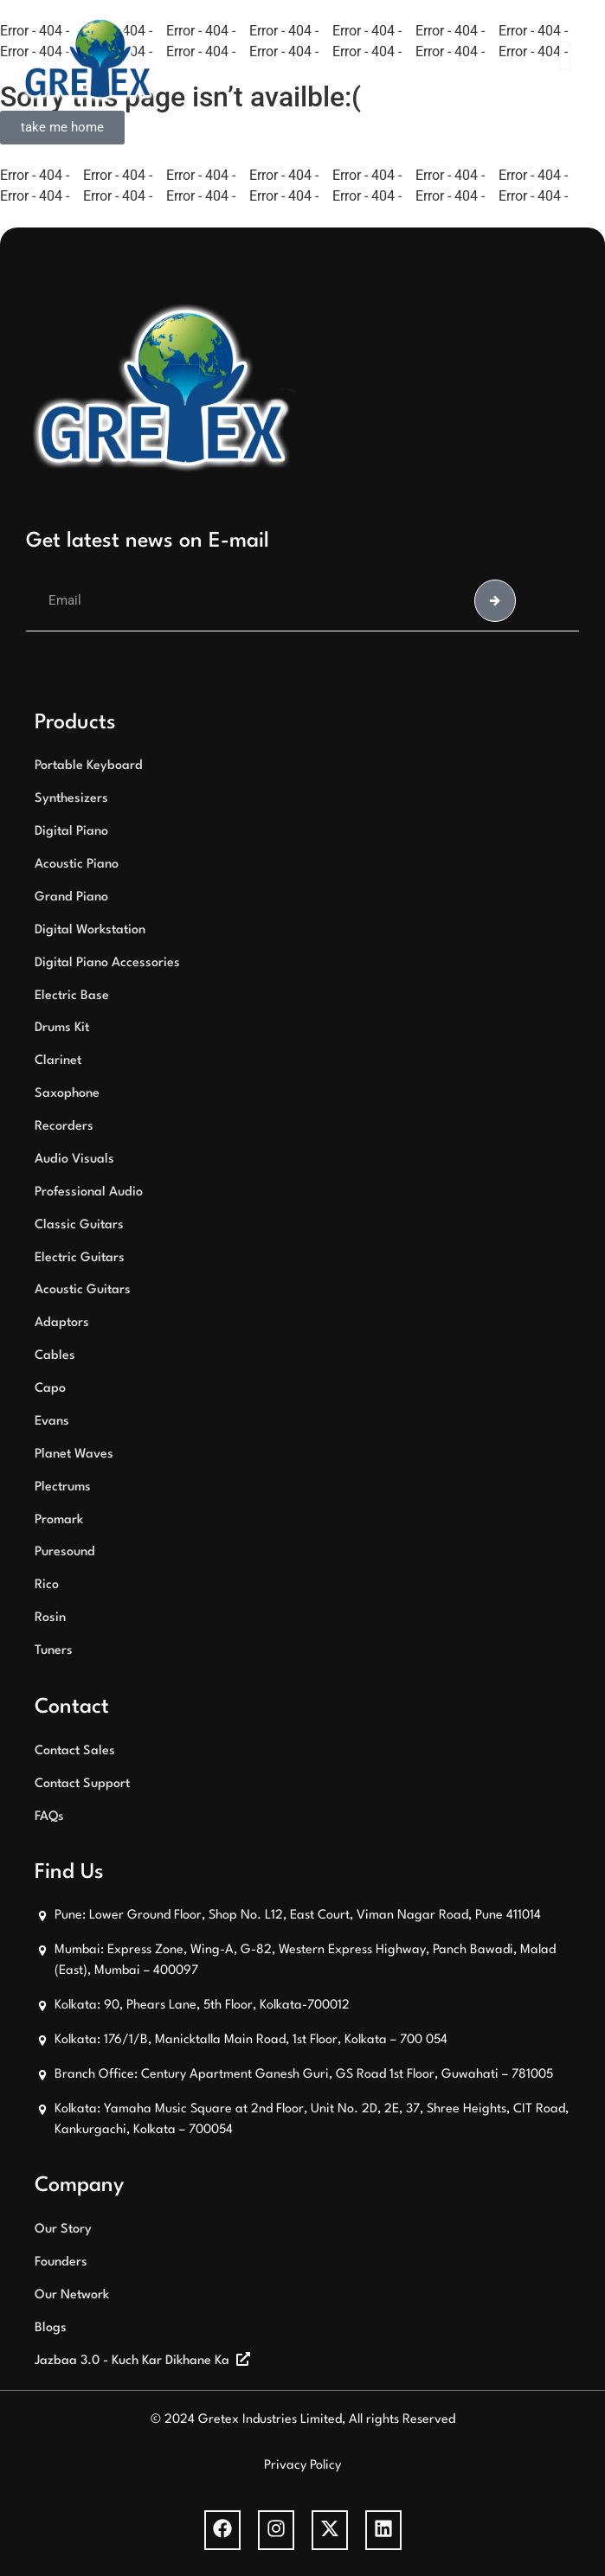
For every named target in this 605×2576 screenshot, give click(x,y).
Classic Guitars (79, 1225)
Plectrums (63, 1487)
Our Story (63, 2229)
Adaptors (62, 1323)
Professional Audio (89, 1192)
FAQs (49, 1816)
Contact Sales (75, 1751)
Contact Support (82, 1784)
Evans (52, 1421)
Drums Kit (62, 1028)
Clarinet (58, 1060)
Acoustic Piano (77, 864)
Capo (50, 1388)
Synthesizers (71, 798)
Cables (55, 1355)
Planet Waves (74, 1454)
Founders (61, 2262)
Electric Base (72, 996)
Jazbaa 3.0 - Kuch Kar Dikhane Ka (132, 2361)
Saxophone (67, 1093)
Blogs (51, 2328)
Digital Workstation (90, 930)
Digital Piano (71, 831)
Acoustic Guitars (83, 1290)
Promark (59, 1520)
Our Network (72, 2295)
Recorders (64, 1126)
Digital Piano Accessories (107, 963)
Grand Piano (71, 897)
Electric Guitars (80, 1258)
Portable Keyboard (89, 765)
